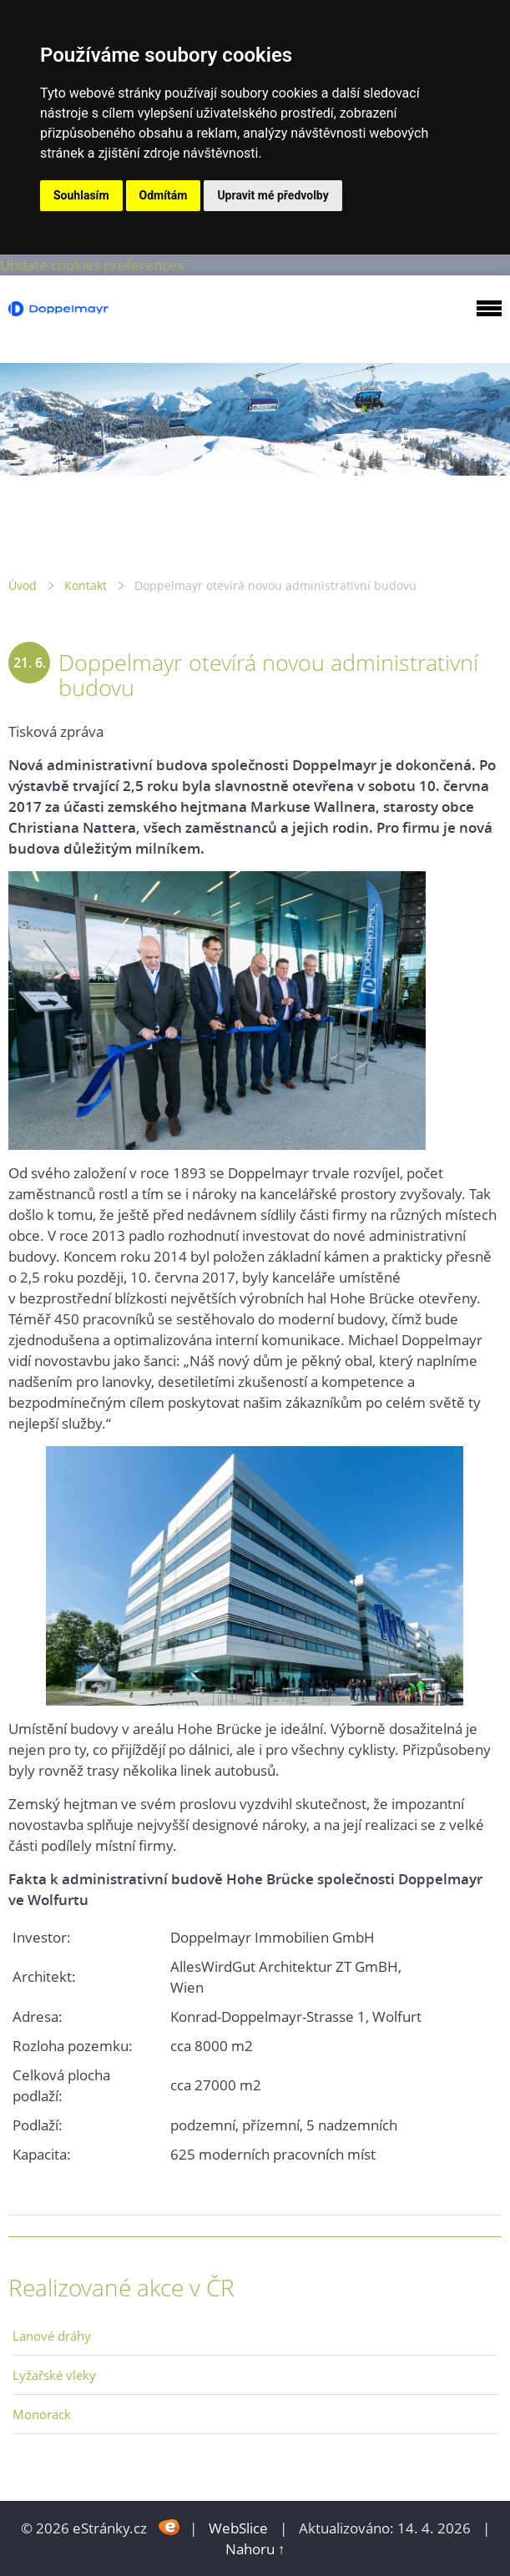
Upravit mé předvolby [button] (272, 195)
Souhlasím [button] (81, 195)
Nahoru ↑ (255, 2548)
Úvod (22, 585)
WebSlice (238, 2528)
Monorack (42, 2414)
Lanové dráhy (52, 2335)
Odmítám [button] (163, 195)
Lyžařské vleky (54, 2375)
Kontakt (85, 585)
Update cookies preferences (92, 265)
